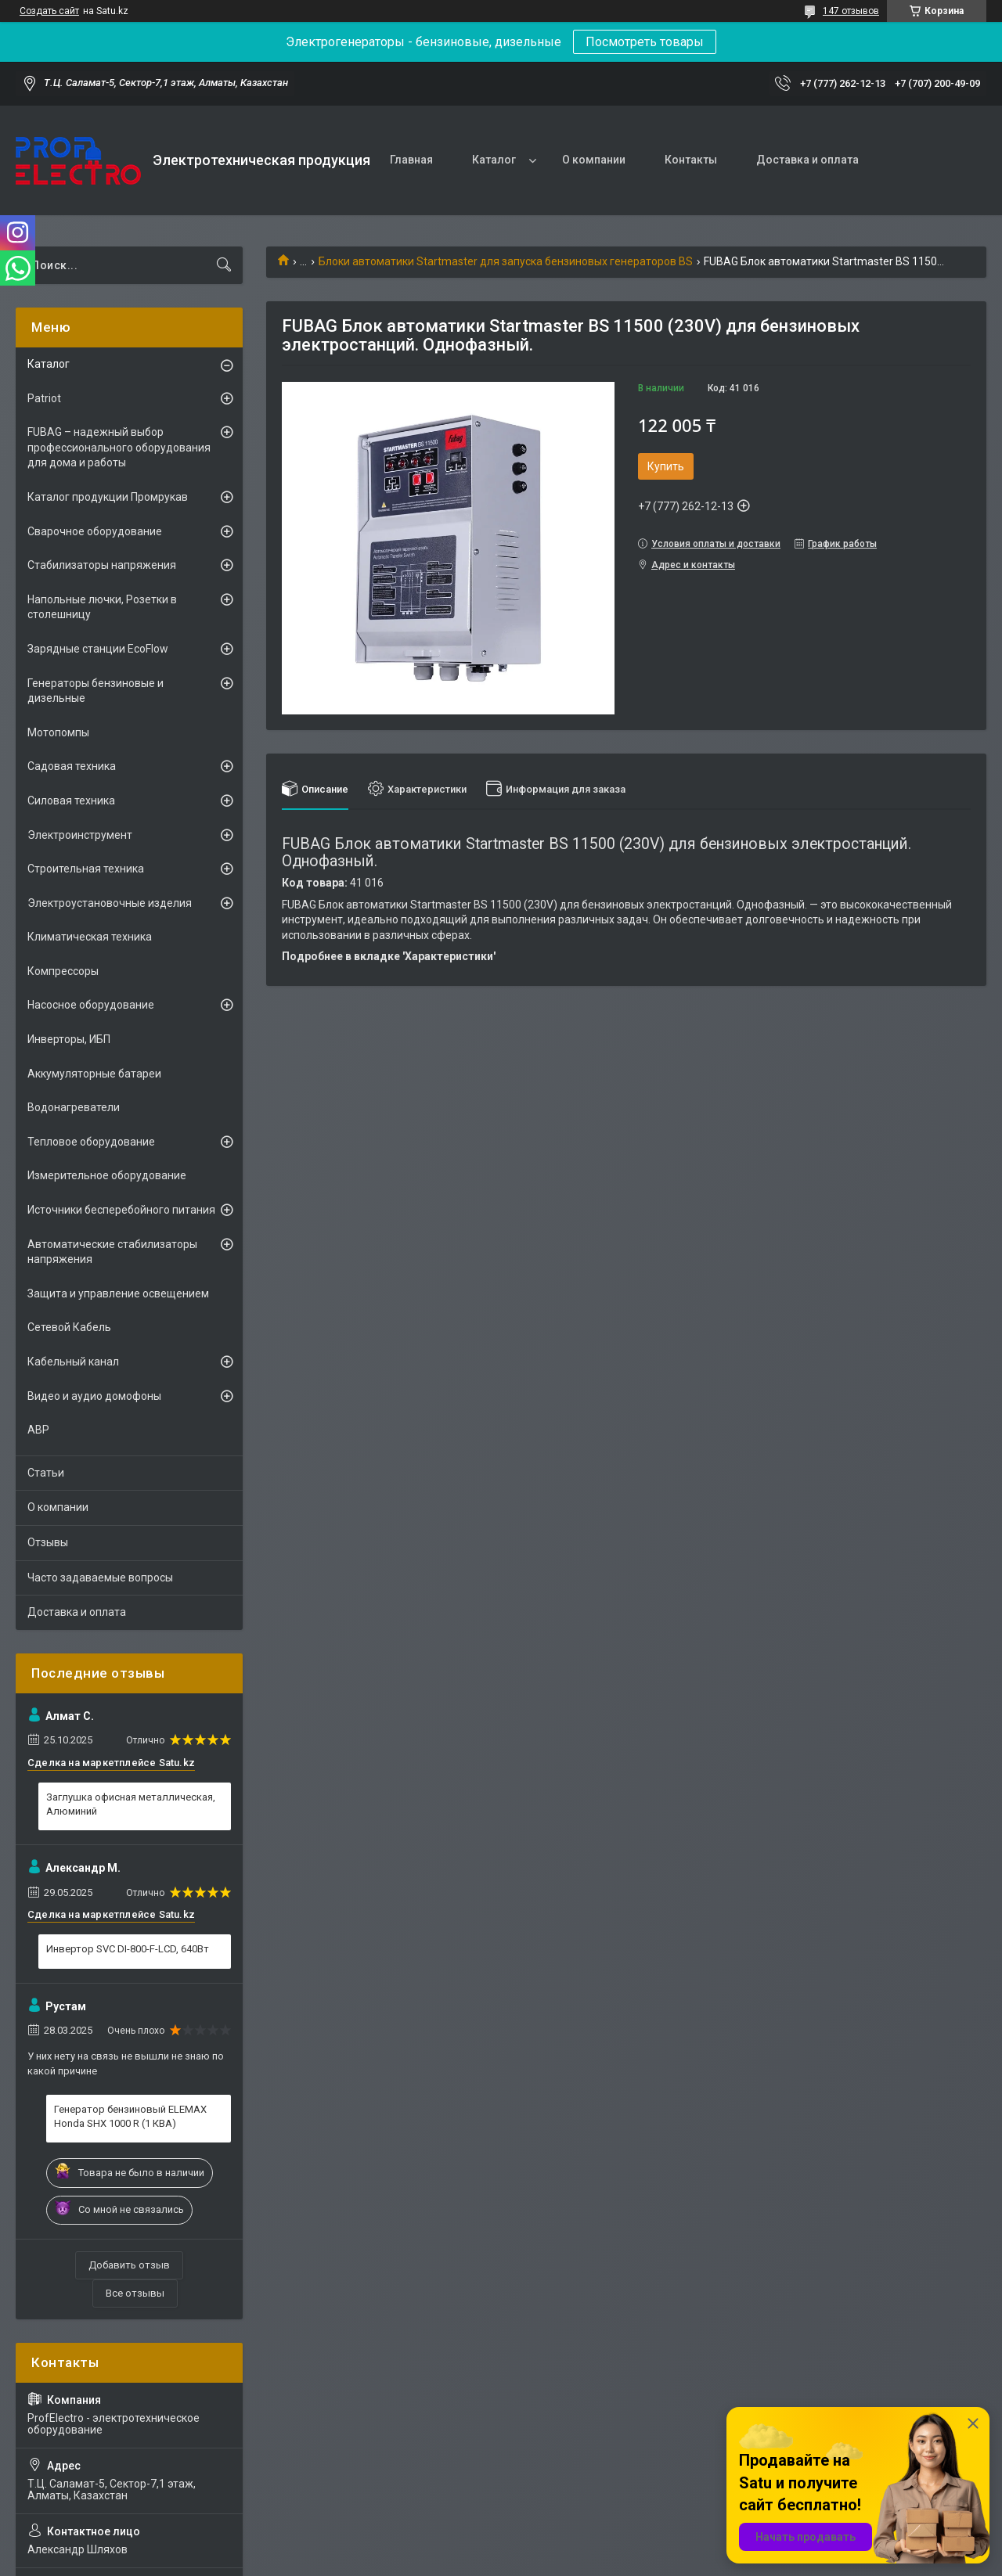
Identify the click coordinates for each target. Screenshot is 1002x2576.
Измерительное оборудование (106, 1175)
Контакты (691, 159)
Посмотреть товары (645, 41)
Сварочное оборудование (94, 531)
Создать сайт (49, 10)
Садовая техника (71, 766)
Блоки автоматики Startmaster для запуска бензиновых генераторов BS (506, 261)
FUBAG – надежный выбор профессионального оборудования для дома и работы (119, 447)
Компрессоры (63, 971)
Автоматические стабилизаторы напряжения (112, 1252)
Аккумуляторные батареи (94, 1073)
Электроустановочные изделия (109, 903)
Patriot (44, 398)
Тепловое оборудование (91, 1141)
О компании (593, 159)
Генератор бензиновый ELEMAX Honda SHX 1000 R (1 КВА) (130, 2116)
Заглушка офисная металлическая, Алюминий (130, 1804)
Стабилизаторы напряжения (101, 565)
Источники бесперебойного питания (121, 1209)
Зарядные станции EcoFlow (97, 648)
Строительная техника (85, 868)
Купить (665, 466)
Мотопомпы (58, 732)
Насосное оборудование (90, 1004)
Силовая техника (71, 800)
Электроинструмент (79, 835)
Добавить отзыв (129, 2265)
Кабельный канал (73, 1361)
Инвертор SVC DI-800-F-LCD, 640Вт (127, 1949)
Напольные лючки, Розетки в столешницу (102, 607)
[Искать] (224, 265)
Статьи (45, 1472)
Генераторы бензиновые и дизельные (95, 691)
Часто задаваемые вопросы (100, 1577)
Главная (411, 159)
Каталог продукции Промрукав (107, 497)
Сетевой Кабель (69, 1327)
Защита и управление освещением (118, 1293)
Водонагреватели (73, 1107)
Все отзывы (135, 2293)
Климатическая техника (89, 936)
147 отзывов (851, 10)
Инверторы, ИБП (68, 1039)
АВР (38, 1429)
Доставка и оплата (807, 159)
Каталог (494, 159)
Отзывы (47, 1542)
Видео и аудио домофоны (94, 1396)
